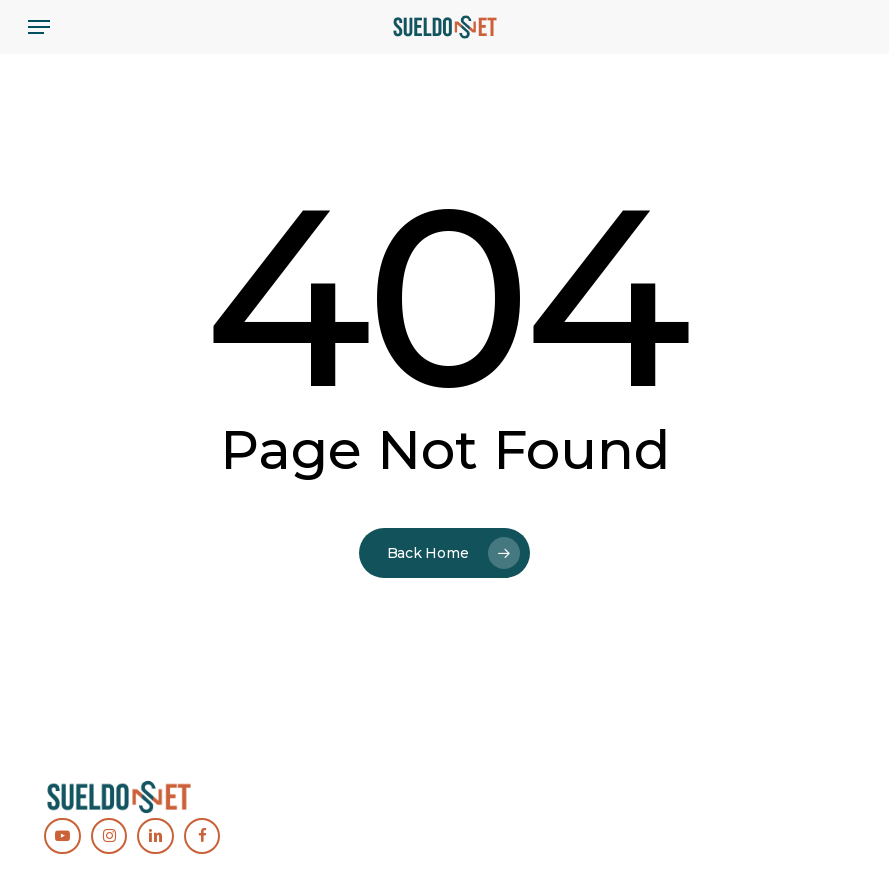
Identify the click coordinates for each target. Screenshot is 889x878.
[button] (39, 27)
